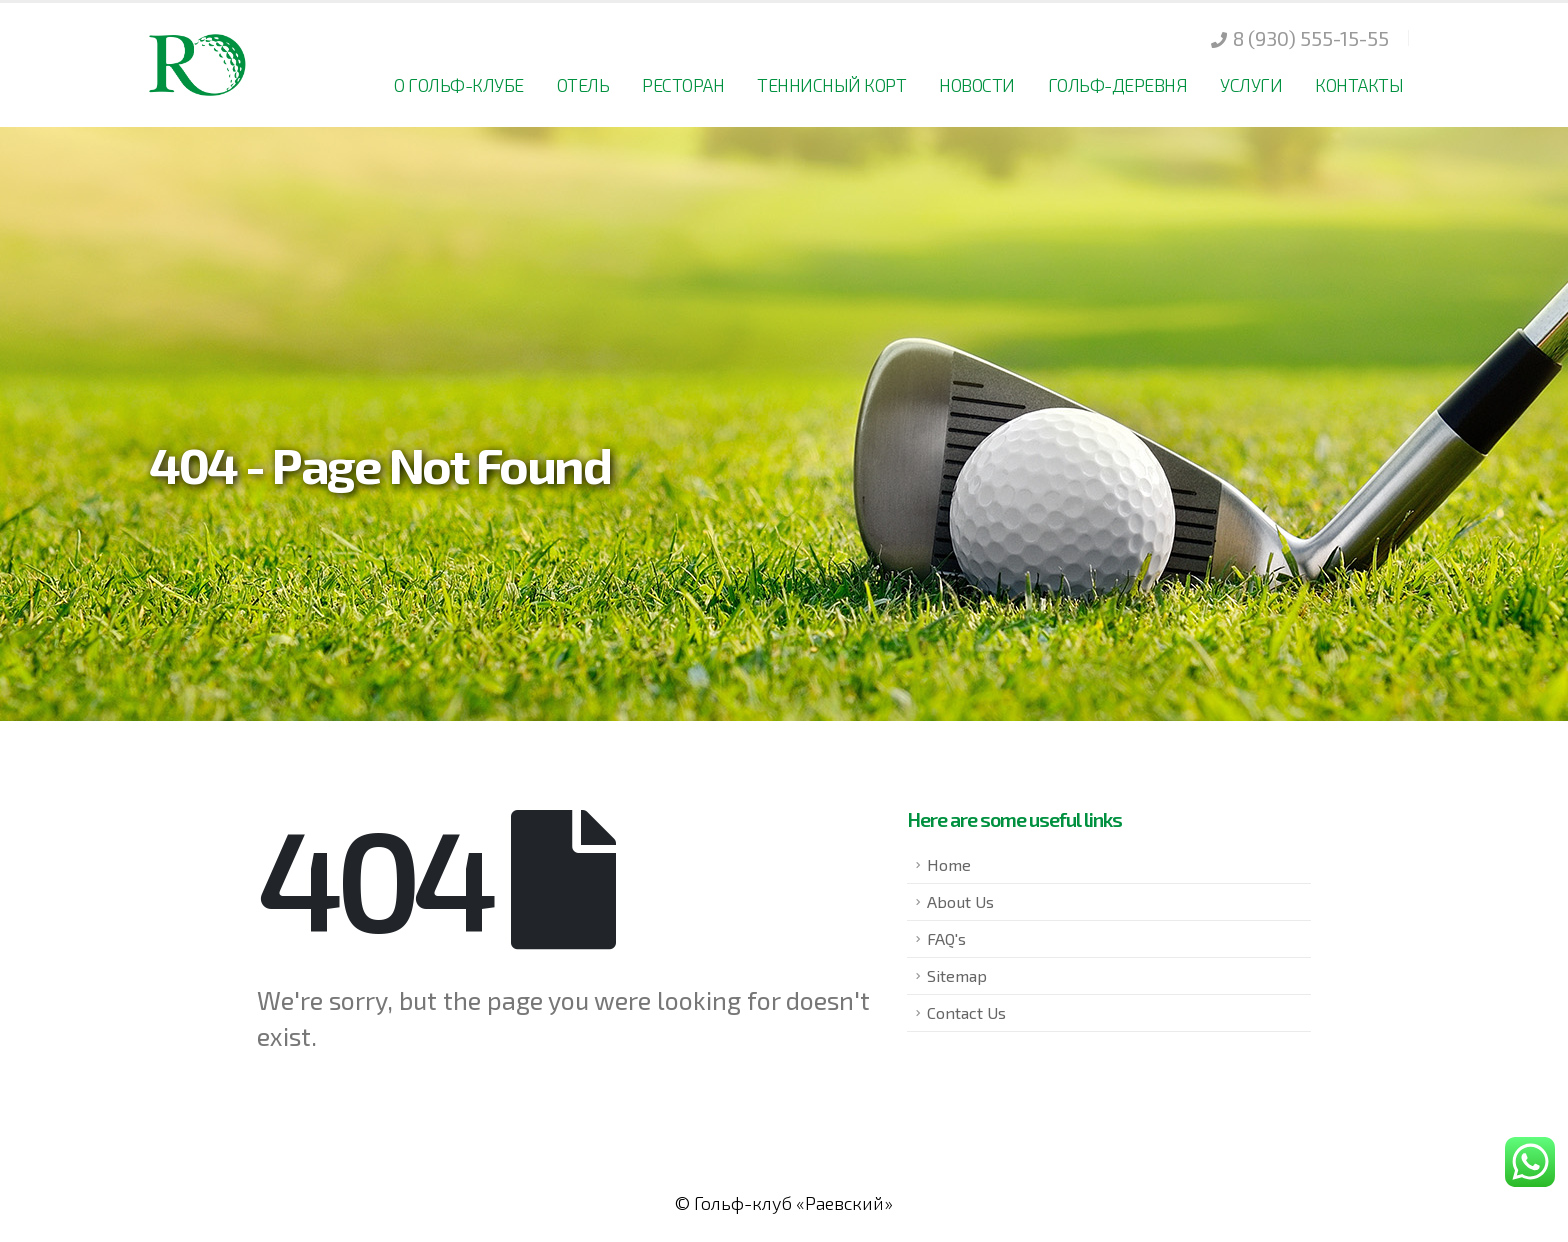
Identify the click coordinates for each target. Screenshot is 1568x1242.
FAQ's (946, 938)
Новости (977, 85)
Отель (583, 85)
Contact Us (966, 1012)
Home (949, 864)
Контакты (1359, 85)
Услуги (1251, 85)
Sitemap (957, 975)
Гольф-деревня (1118, 85)
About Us (960, 901)
